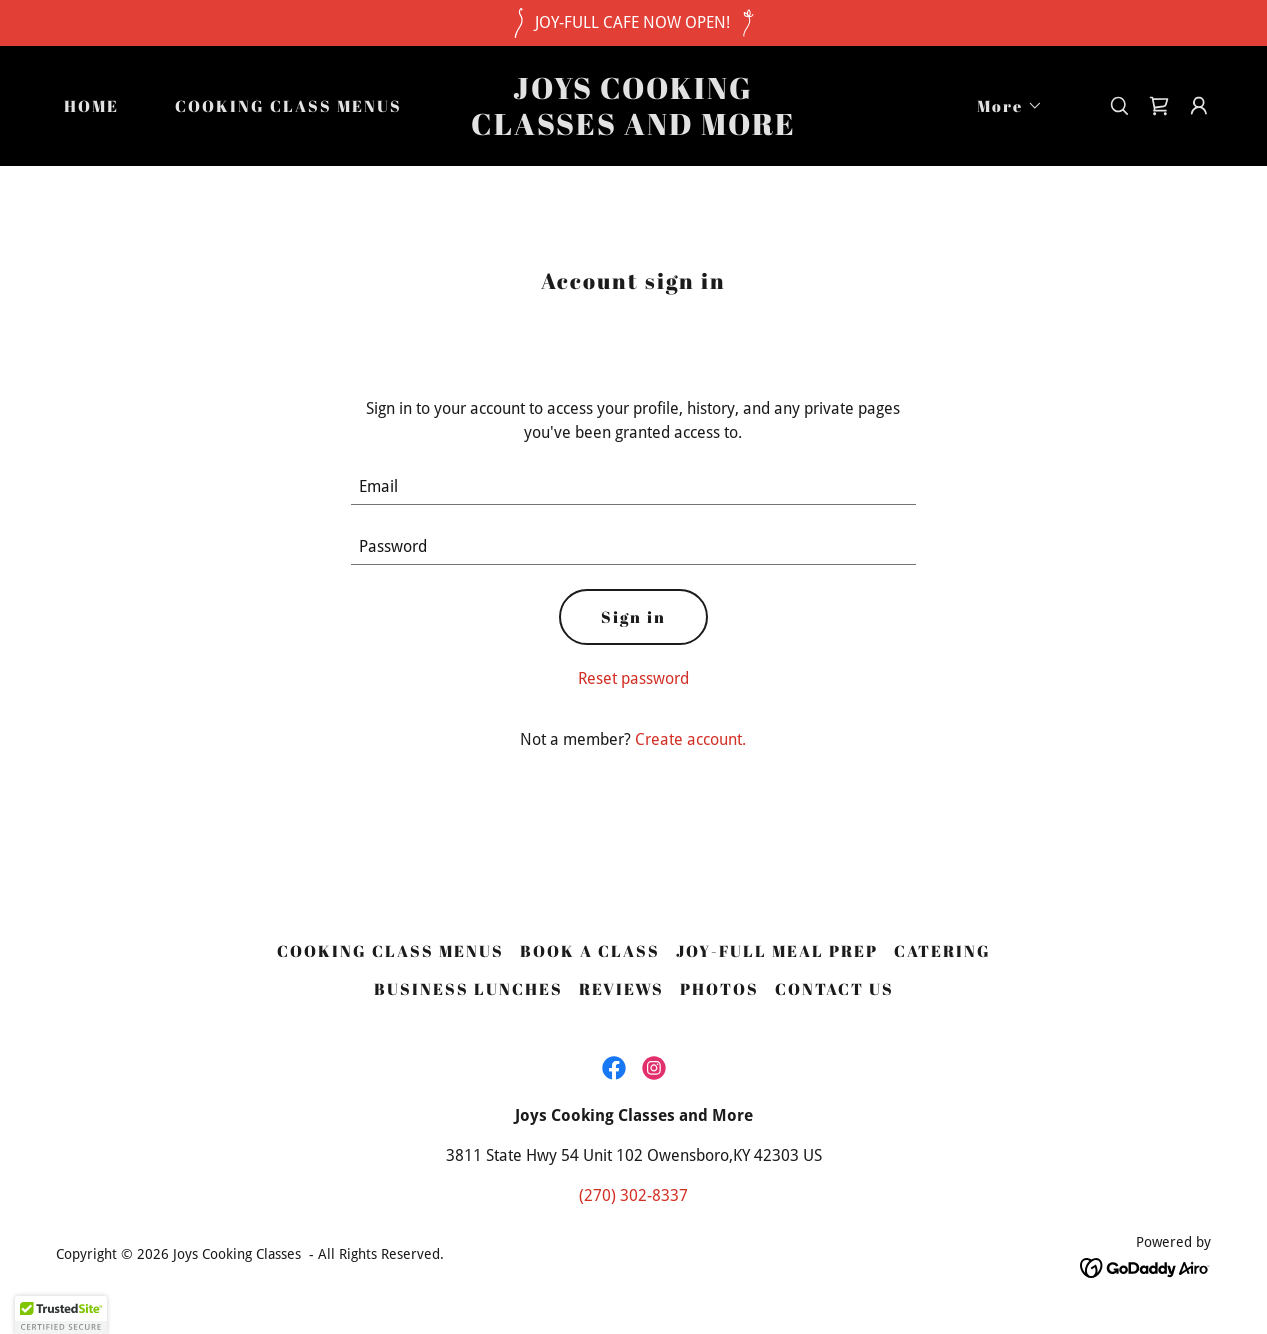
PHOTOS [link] (719, 989)
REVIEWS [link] (621, 989)
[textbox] (633, 487)
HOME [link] (91, 106)
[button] (1002, 106)
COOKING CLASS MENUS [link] (288, 106)
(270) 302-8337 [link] (633, 1195)
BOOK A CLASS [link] (590, 951)
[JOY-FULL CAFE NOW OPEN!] (633, 23)
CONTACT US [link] (834, 989)
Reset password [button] (633, 678)
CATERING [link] (942, 951)
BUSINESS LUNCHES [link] (468, 989)
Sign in (633, 617)
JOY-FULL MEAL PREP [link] (777, 951)
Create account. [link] (690, 739)
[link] (633, 129)
